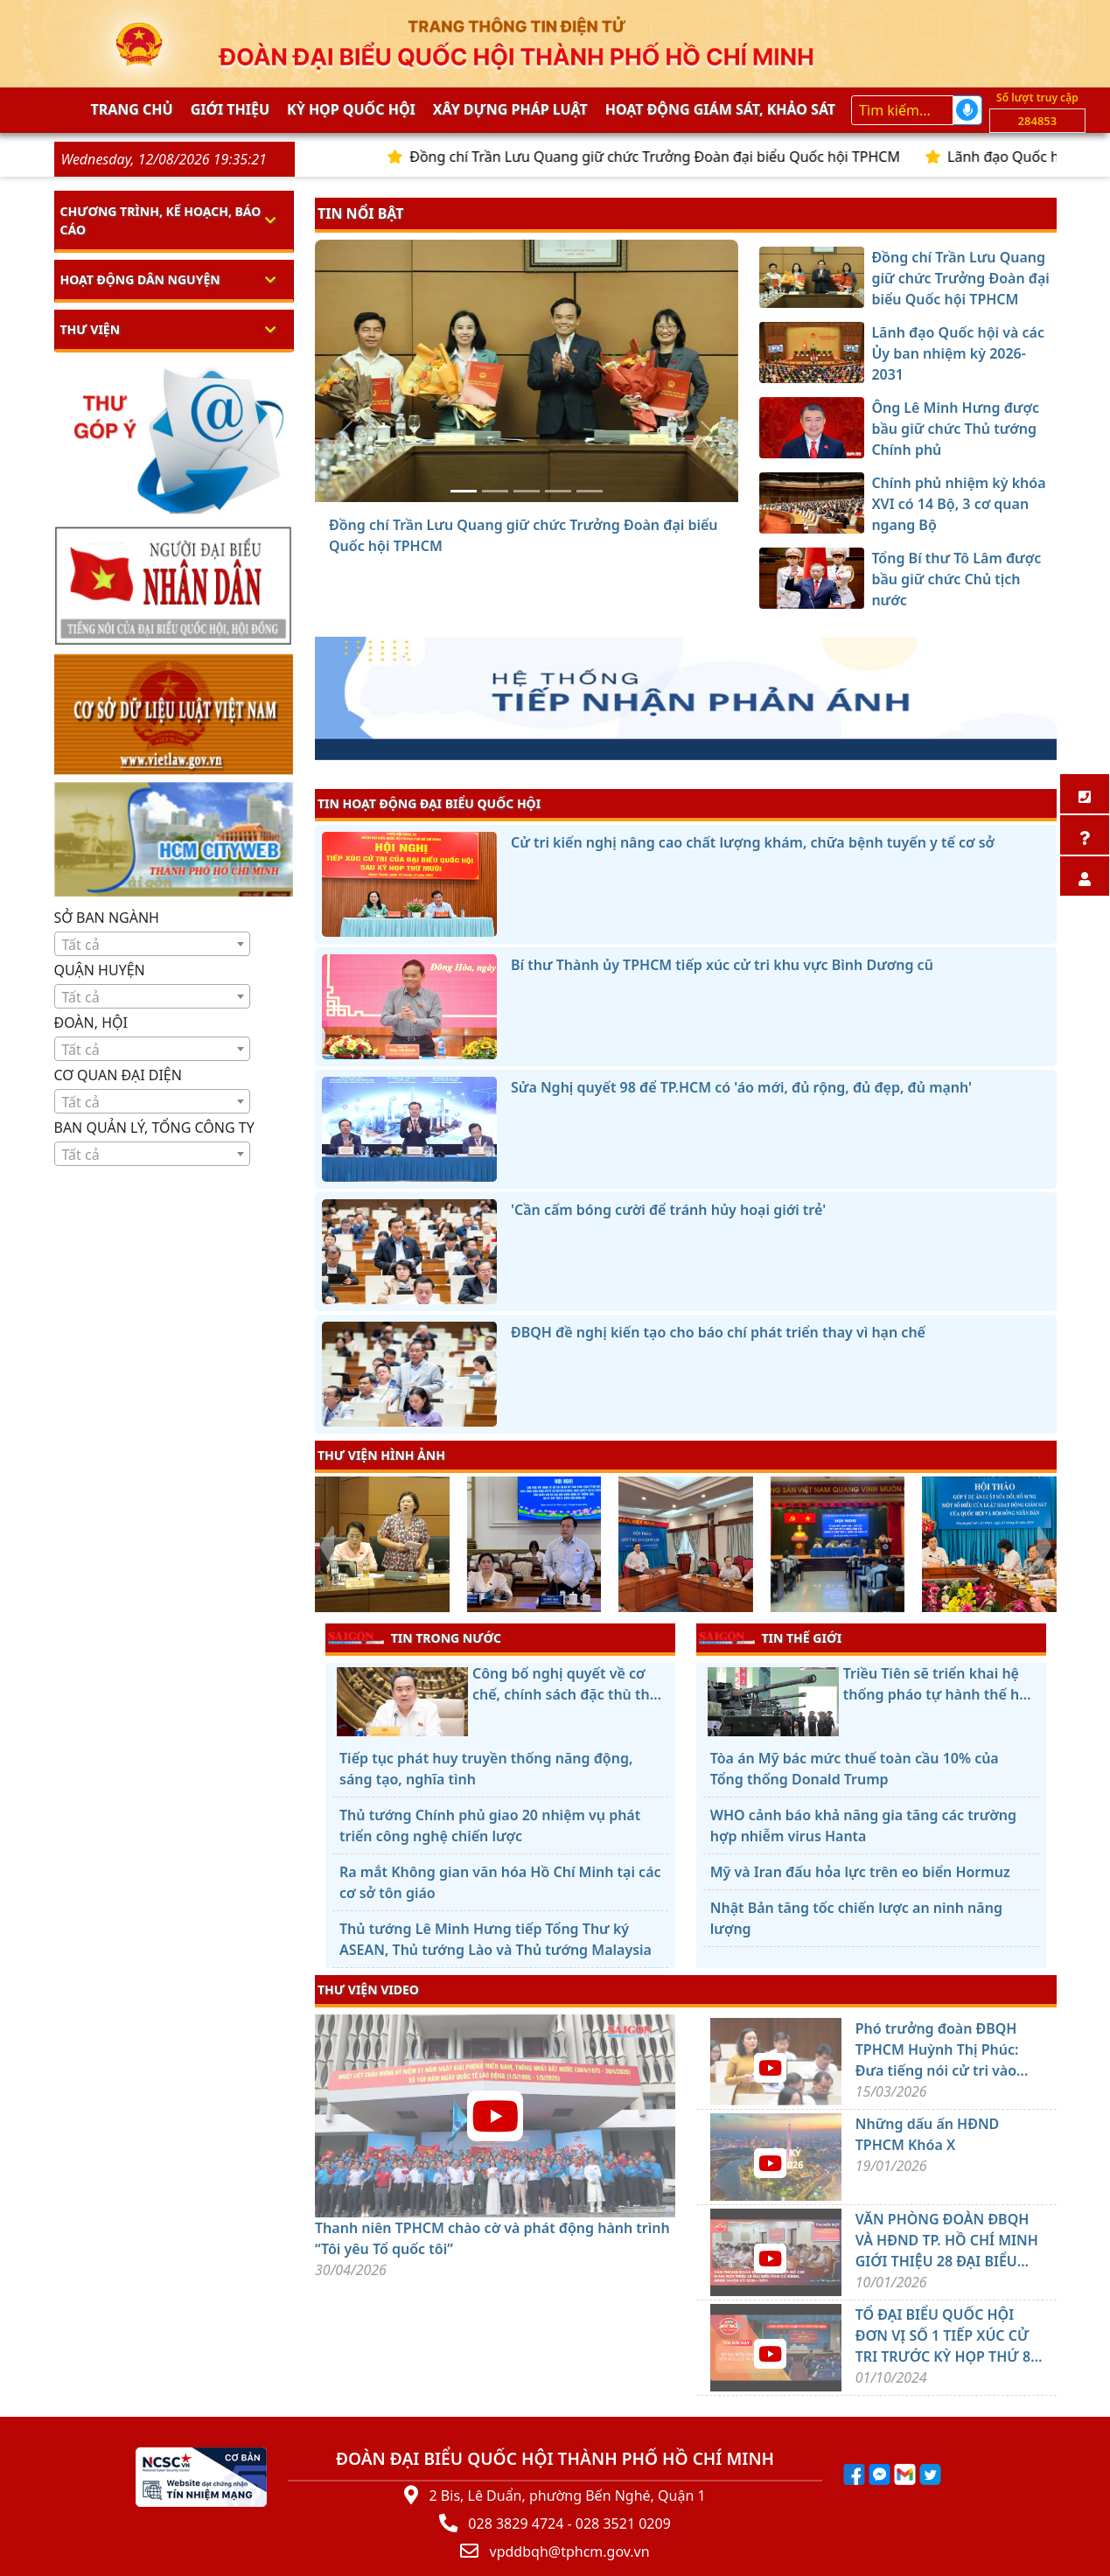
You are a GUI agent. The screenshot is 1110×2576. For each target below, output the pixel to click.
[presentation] (325, 1546)
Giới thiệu (230, 109)
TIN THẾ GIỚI (770, 1637)
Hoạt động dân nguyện (140, 279)
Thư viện (90, 329)
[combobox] (152, 944)
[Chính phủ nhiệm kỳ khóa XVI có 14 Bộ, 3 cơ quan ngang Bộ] (558, 491)
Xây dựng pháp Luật (510, 109)
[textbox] (152, 944)
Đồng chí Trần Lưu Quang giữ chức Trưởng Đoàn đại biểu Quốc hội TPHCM (695, 156)
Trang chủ (132, 109)
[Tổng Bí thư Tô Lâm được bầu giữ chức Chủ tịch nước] (589, 491)
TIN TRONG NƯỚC (414, 1637)
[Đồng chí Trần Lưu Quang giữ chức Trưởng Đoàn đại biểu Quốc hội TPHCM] (463, 491)
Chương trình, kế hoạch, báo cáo (161, 220)
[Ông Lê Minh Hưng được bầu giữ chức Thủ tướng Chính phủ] (526, 491)
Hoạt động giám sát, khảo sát (720, 109)
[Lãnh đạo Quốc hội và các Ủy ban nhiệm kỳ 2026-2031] (495, 491)
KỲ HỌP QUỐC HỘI (351, 109)
